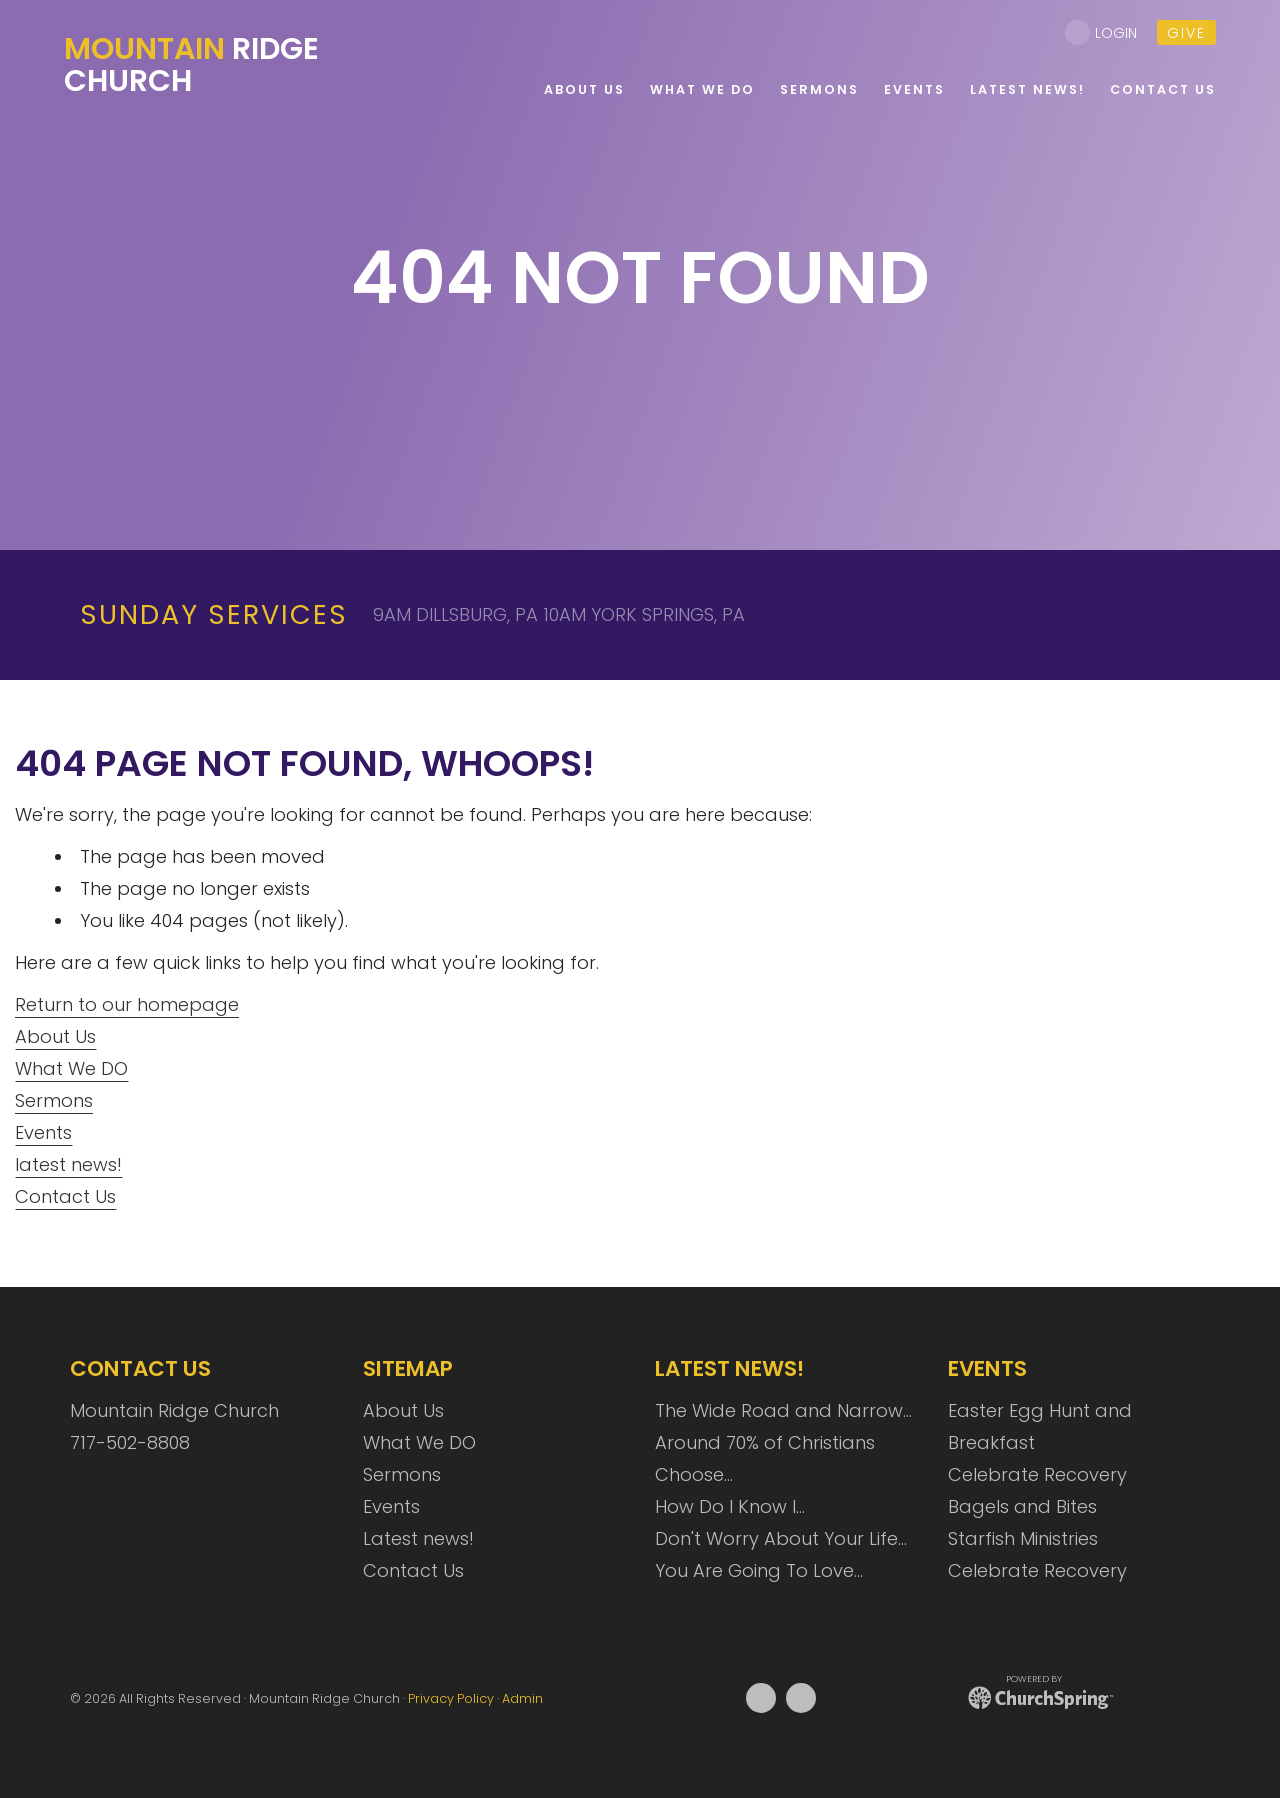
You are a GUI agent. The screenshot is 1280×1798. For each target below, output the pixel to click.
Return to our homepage (127, 1004)
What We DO (71, 1068)
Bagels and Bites (1022, 1506)
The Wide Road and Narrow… (783, 1410)
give (1186, 33)
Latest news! (418, 1538)
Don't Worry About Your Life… (781, 1538)
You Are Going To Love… (759, 1570)
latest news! (68, 1164)
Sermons (54, 1100)
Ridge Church (191, 65)
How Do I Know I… (730, 1506)
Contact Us (65, 1196)
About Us (55, 1036)
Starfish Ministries (1023, 1538)
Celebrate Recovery (1037, 1474)
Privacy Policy (451, 1698)
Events (43, 1132)
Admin (522, 1698)
